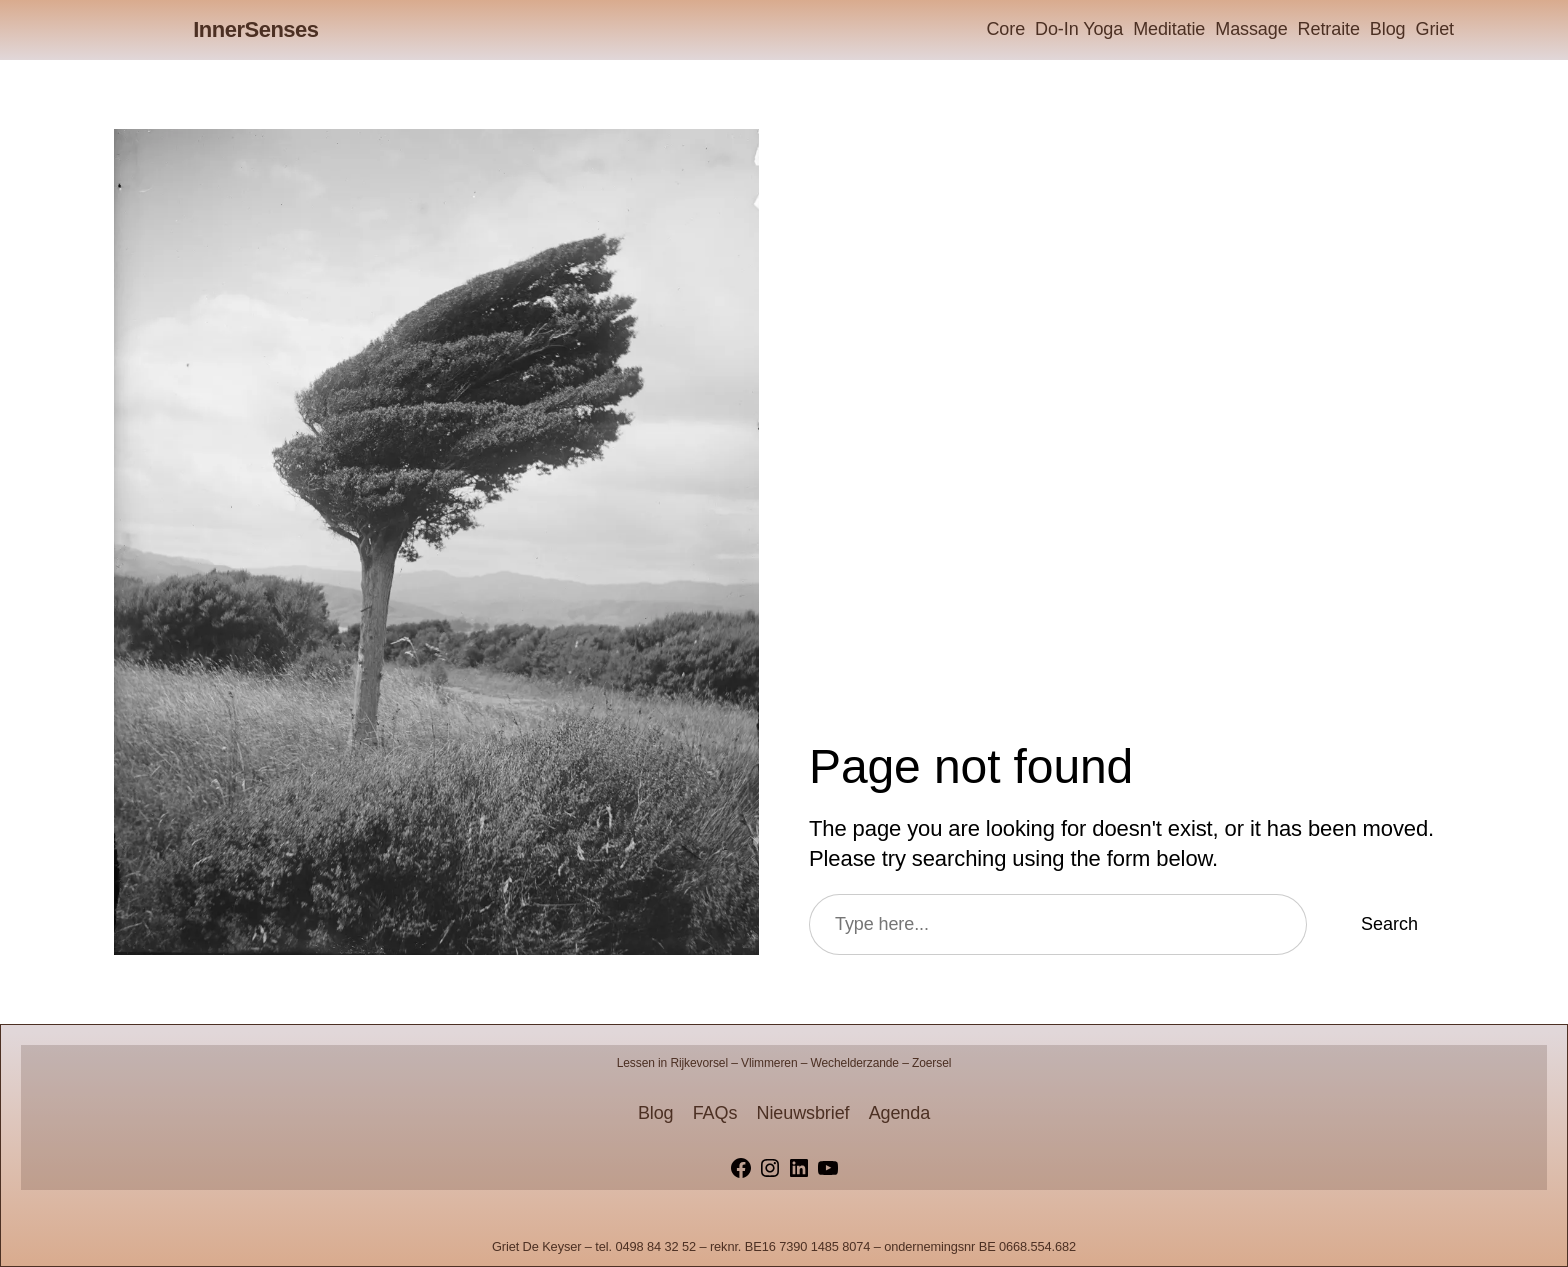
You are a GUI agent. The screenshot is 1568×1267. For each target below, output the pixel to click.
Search (1389, 924)
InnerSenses (255, 29)
